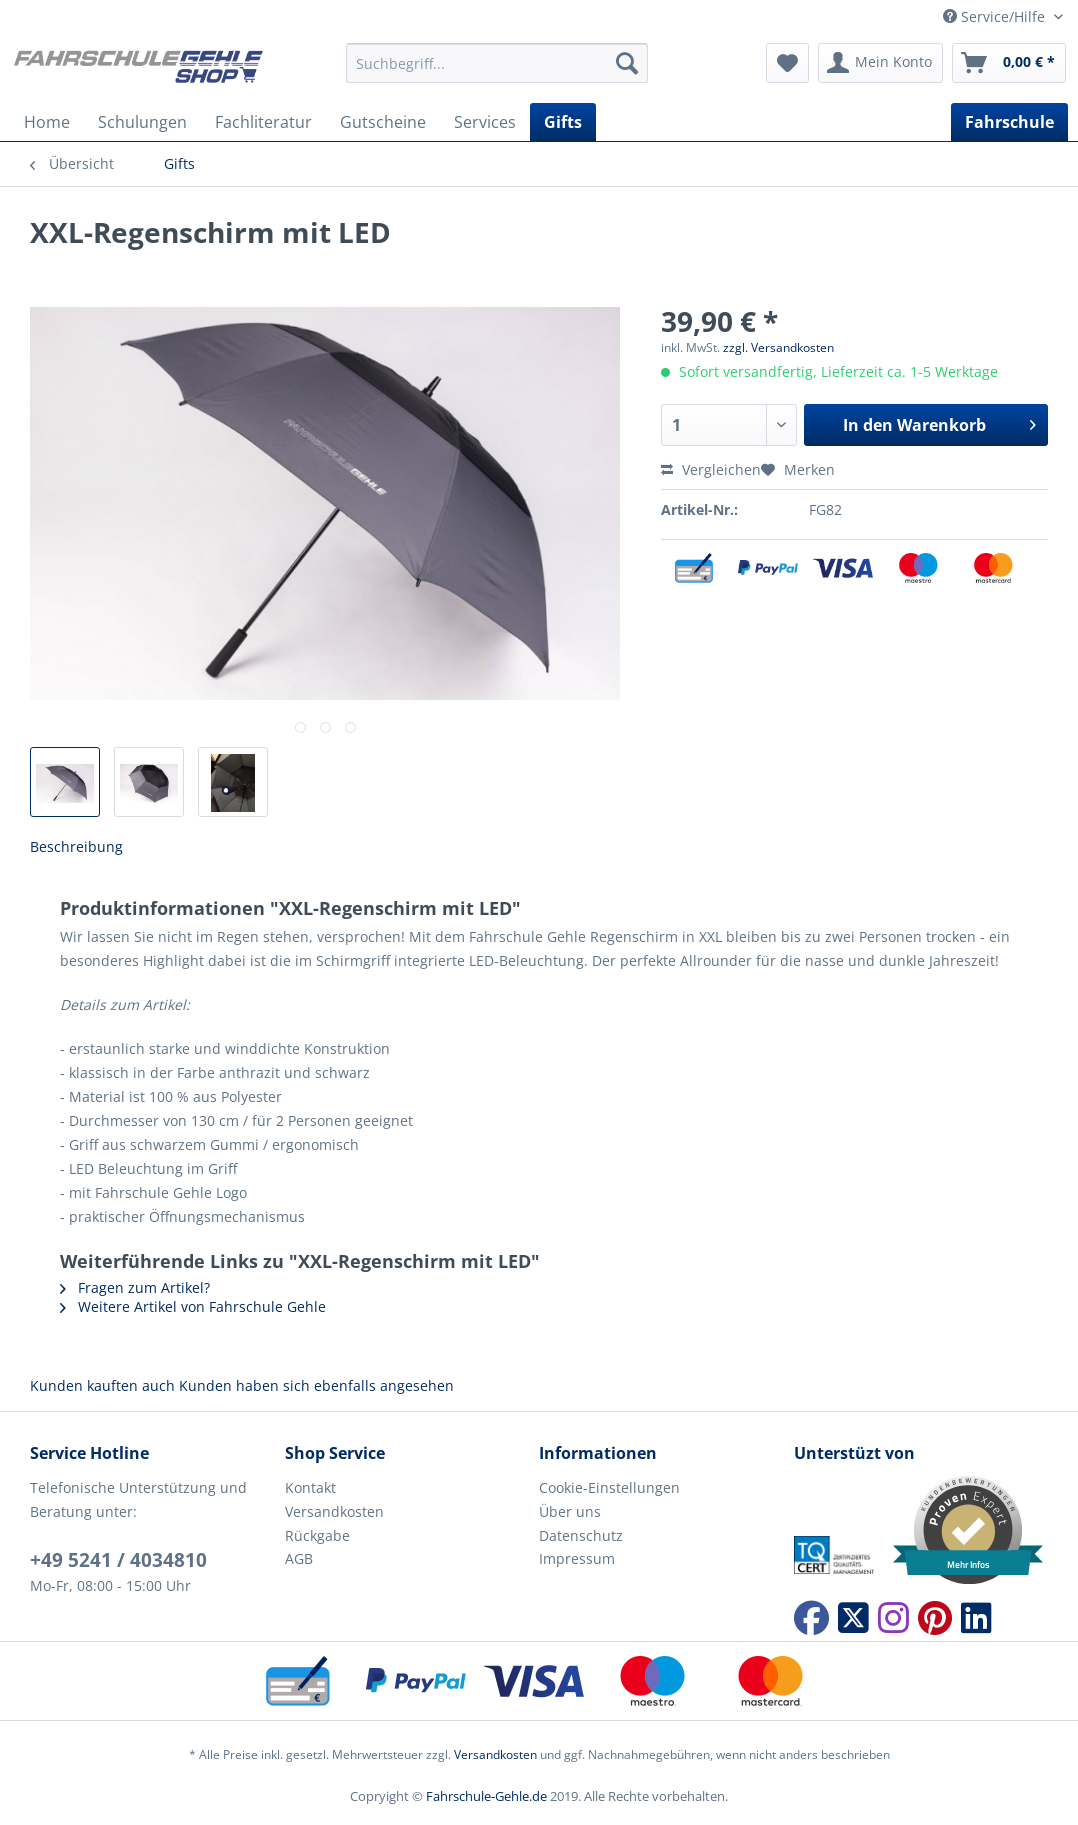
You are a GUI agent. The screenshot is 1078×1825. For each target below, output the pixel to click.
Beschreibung (76, 846)
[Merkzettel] (787, 63)
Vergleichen (711, 469)
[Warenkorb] (1009, 63)
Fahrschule (1009, 122)
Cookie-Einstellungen (609, 1487)
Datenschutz (581, 1535)
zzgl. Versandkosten (778, 347)
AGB (299, 1558)
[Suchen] (627, 63)
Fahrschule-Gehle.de (486, 1796)
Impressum (577, 1558)
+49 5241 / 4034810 (118, 1560)
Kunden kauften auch (102, 1385)
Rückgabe (317, 1535)
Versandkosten (334, 1511)
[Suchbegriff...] (497, 63)
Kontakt (310, 1487)
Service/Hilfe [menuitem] (996, 16)
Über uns (570, 1511)
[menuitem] (497, 72)
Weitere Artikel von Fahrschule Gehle (193, 1306)
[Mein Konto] (880, 63)
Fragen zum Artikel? (135, 1287)
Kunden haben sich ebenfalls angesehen (316, 1385)
